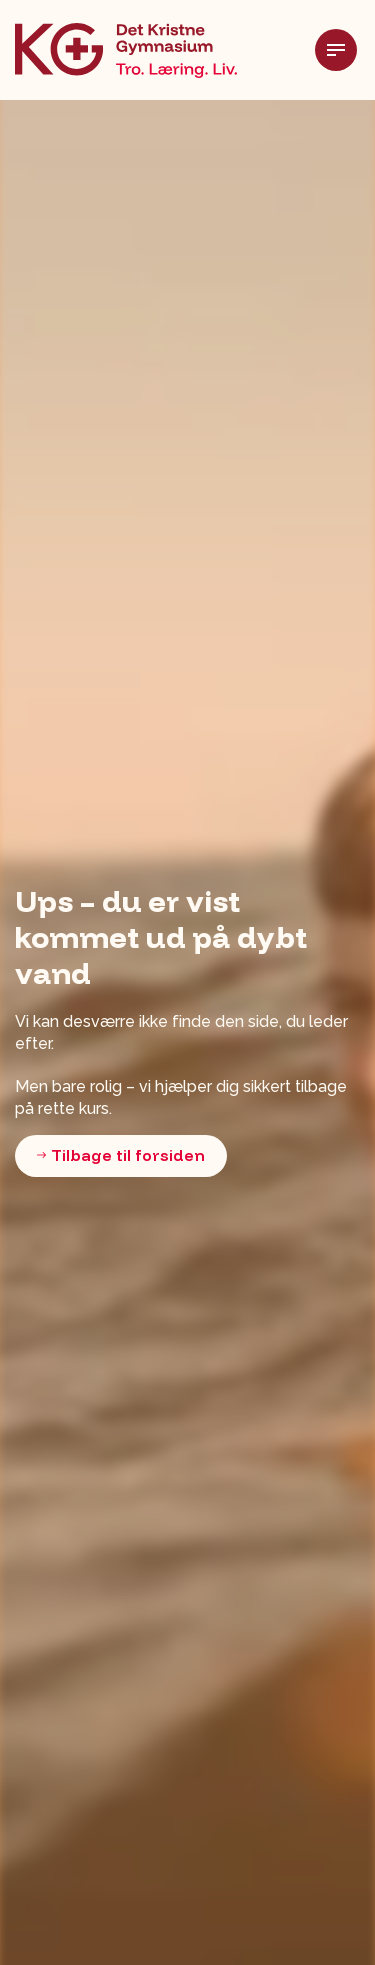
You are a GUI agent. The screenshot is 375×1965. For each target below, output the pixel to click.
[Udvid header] (345, 50)
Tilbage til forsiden (121, 1156)
